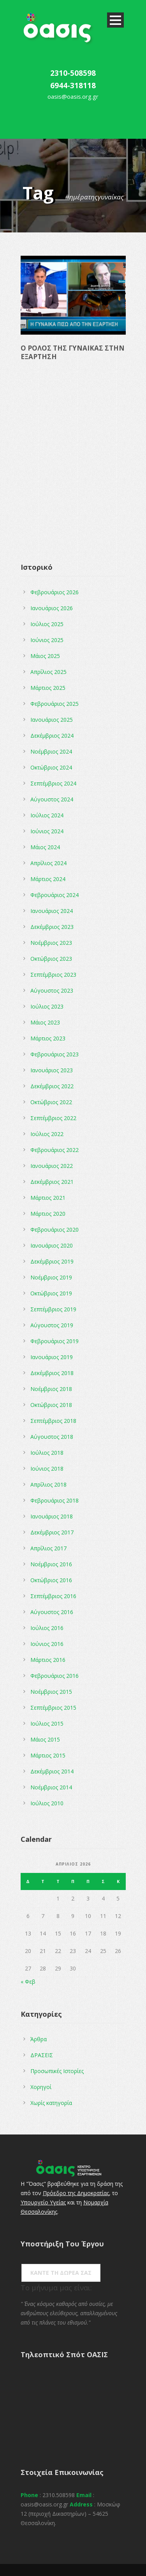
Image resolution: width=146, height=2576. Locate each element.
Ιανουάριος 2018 (51, 1516)
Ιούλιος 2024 (46, 815)
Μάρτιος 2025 (47, 687)
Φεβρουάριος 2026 (54, 592)
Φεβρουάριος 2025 (54, 703)
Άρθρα (38, 2039)
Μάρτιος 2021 (47, 1197)
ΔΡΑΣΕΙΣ (41, 2055)
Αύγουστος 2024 (51, 799)
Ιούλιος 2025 (46, 624)
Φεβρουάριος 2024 (54, 895)
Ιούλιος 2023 (46, 1006)
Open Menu (115, 20)
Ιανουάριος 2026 (51, 608)
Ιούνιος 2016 (46, 1644)
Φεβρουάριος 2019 (54, 1341)
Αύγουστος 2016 (51, 1612)
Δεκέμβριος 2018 (52, 1373)
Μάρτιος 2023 (47, 1038)
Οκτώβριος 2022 (51, 1102)
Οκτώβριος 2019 (51, 1293)
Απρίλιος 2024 (48, 863)
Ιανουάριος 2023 (51, 1070)
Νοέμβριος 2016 (51, 1564)
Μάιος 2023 (45, 1022)
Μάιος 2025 (45, 656)
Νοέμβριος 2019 (51, 1277)
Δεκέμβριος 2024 (52, 735)
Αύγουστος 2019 (51, 1325)
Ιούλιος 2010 (46, 1803)
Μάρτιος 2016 (47, 1659)
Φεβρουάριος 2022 (54, 1150)
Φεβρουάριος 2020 (54, 1229)
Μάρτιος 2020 (47, 1213)
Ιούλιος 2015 (46, 1723)
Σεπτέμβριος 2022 (53, 1118)
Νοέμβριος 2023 (51, 942)
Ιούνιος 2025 (46, 640)
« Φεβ (28, 1981)
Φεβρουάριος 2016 (54, 1675)
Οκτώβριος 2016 (51, 1580)
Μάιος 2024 (45, 847)
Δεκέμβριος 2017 (52, 1532)
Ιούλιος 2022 (46, 1134)
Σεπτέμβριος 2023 (53, 974)
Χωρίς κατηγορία (51, 2103)
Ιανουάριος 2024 (51, 911)
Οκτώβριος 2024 (51, 767)
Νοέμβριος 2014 (51, 1787)
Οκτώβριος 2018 (51, 1404)
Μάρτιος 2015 (47, 1755)
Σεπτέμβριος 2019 (53, 1309)
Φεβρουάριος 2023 (54, 1054)
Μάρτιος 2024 (47, 879)
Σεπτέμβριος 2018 (53, 1420)
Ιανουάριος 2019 (51, 1357)
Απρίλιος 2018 (48, 1484)
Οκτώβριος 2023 (51, 958)
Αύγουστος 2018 (51, 1436)
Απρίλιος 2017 (48, 1548)
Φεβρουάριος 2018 (54, 1500)
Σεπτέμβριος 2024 (53, 783)
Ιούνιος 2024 (46, 831)
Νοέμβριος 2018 (51, 1389)
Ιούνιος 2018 (46, 1468)
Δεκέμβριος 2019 (52, 1261)
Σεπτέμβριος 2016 (53, 1596)
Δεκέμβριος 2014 (52, 1771)
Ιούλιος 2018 (46, 1452)
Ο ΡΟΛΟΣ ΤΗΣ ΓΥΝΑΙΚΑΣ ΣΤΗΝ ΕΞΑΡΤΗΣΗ (73, 352)
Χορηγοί (40, 2087)
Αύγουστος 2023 (51, 990)
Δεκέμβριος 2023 (52, 926)
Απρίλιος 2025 (48, 671)
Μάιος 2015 (45, 1739)
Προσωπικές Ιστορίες (57, 2071)
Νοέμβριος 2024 (51, 751)
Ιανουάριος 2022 (51, 1165)
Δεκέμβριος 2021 (52, 1181)
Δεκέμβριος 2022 (52, 1086)
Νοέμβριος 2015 (51, 1691)
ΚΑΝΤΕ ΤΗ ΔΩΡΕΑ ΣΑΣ (60, 2272)
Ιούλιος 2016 (46, 1628)
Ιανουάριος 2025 (51, 719)
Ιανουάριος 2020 (51, 1245)
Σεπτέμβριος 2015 (53, 1707)
